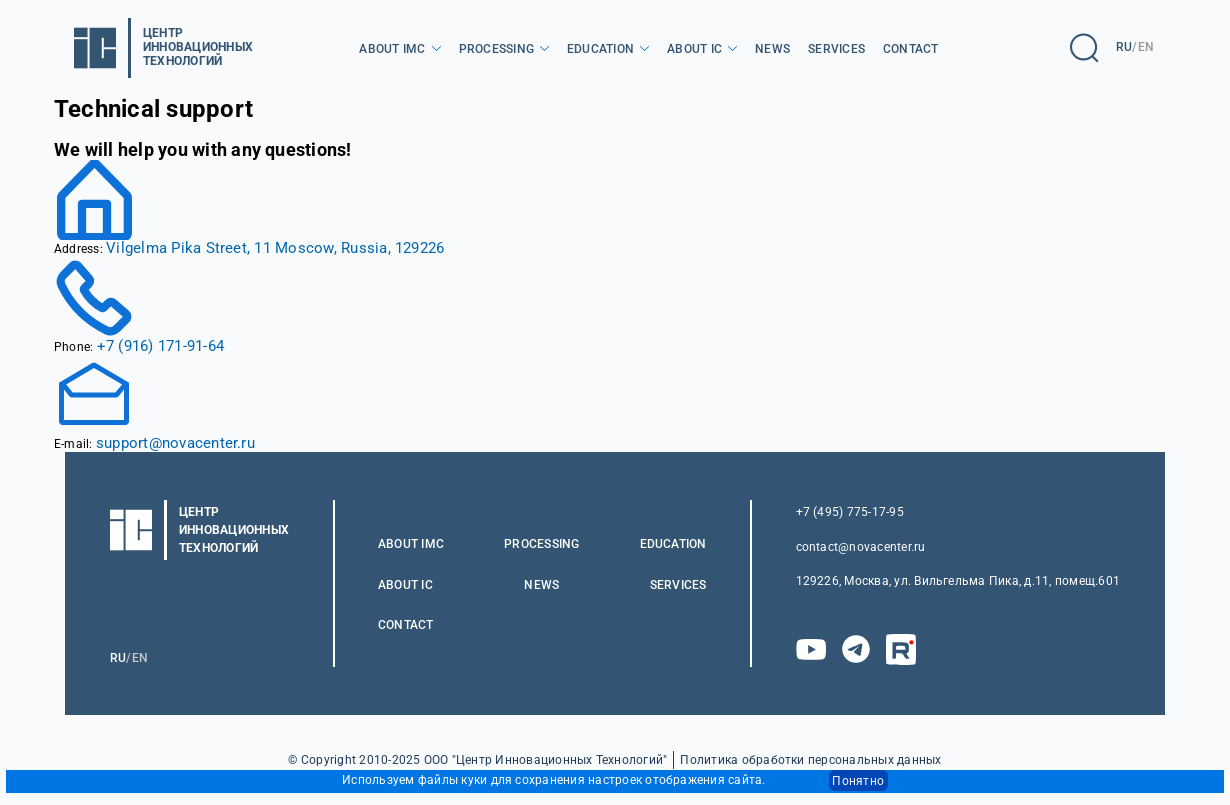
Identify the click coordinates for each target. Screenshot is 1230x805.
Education (600, 49)
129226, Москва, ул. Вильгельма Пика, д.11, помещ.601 (958, 581)
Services (836, 49)
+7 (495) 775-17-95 (850, 512)
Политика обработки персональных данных (810, 760)
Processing (496, 49)
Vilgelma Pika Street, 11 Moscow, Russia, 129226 (275, 248)
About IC (694, 49)
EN (1146, 47)
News (772, 49)
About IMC (392, 49)
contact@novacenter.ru (861, 547)
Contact (911, 49)
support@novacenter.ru (175, 443)
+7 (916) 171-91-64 (160, 346)
